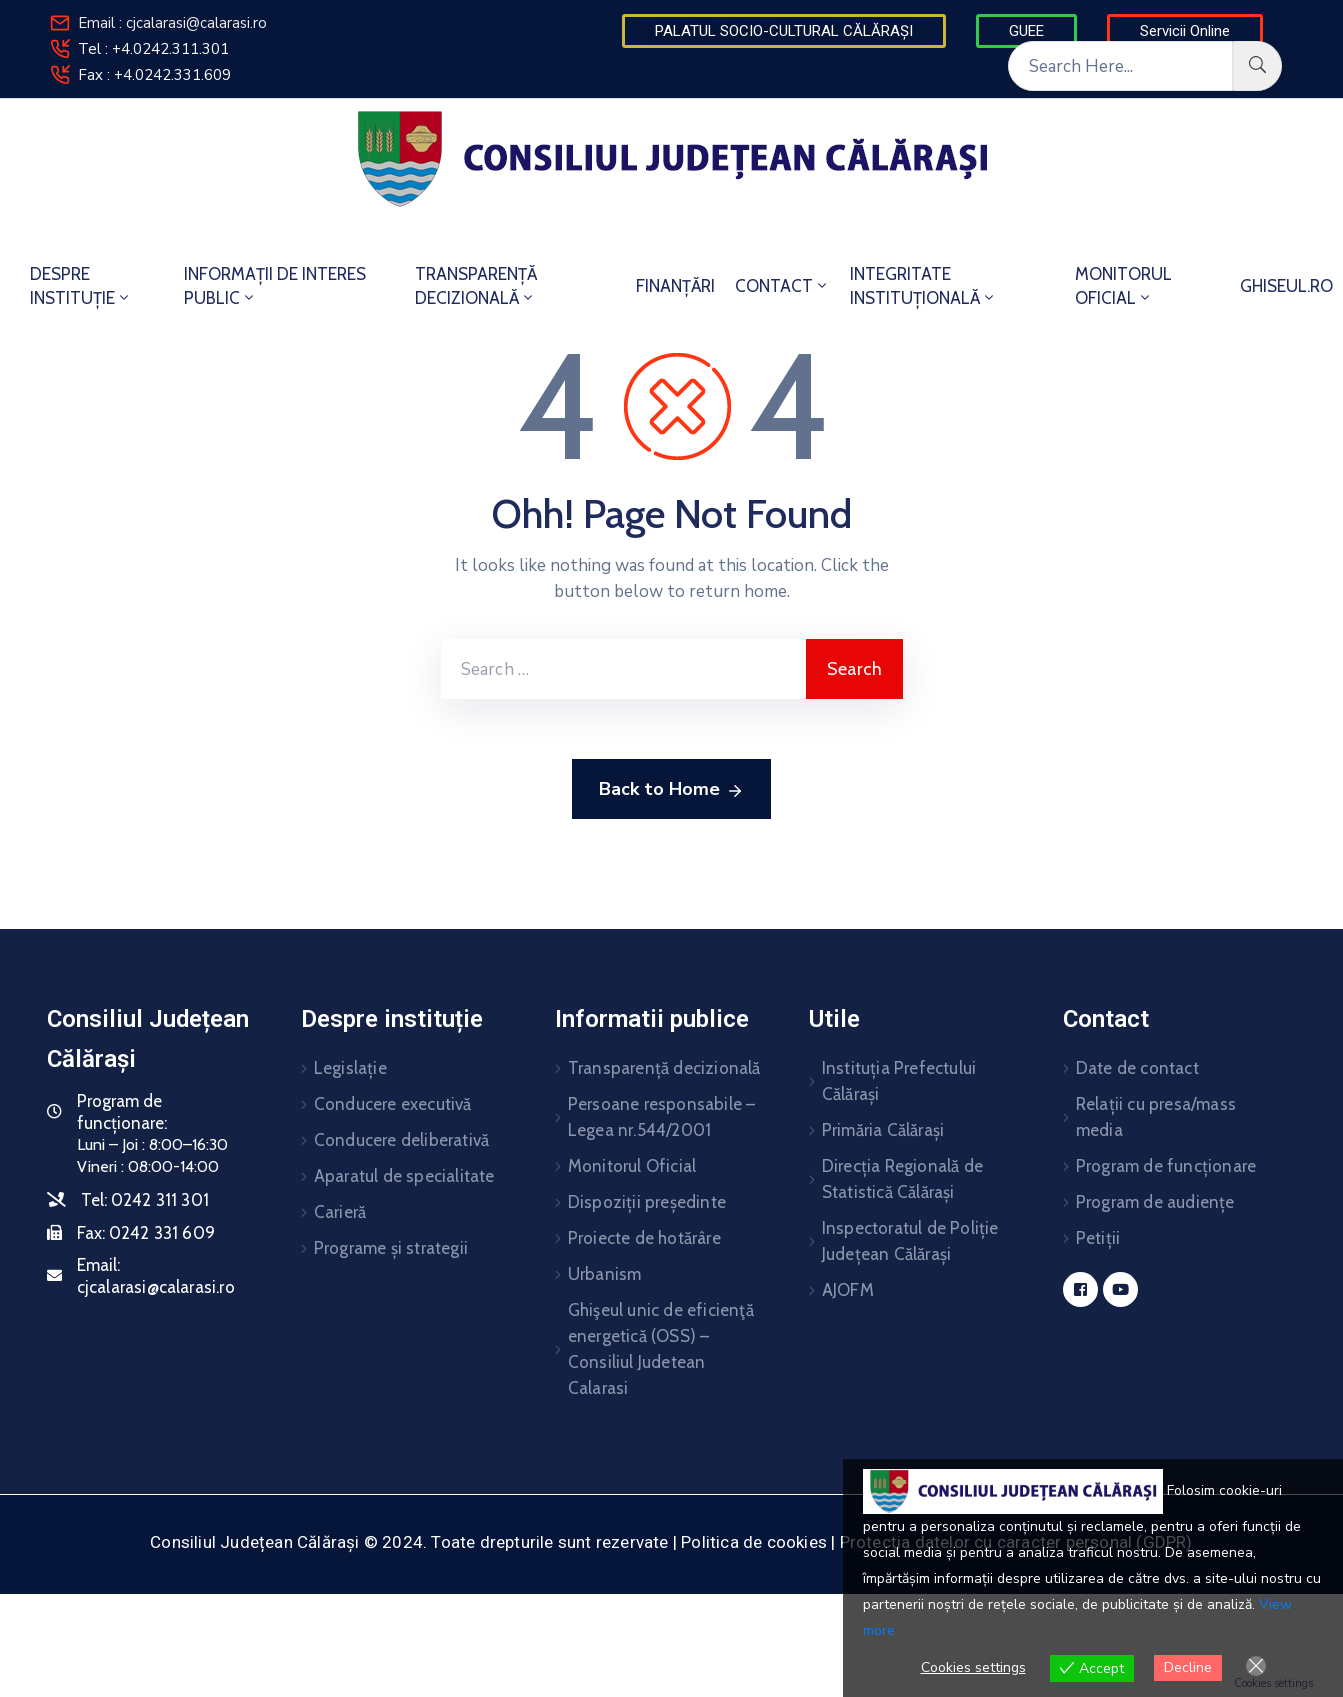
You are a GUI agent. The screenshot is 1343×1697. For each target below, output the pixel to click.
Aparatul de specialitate (404, 1176)
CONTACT (782, 286)
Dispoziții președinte (647, 1202)
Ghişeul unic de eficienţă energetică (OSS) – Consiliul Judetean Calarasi (661, 1349)
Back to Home (671, 790)
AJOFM (848, 1290)
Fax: (146, 1233)
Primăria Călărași (883, 1130)
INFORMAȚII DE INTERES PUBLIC (275, 286)
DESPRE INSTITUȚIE (81, 286)
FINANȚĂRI (675, 286)
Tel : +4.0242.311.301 (153, 49)
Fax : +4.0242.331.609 (154, 75)
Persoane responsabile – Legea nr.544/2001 (662, 1117)
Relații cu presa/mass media (1156, 1117)
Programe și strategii (391, 1248)
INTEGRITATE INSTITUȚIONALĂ (923, 286)
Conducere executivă (393, 1104)
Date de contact (1137, 1068)
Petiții (1098, 1238)
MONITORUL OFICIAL (1123, 286)
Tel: (145, 1200)
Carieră (340, 1212)
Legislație (350, 1068)
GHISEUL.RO (1286, 286)
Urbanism (605, 1274)
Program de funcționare (1166, 1166)
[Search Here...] (1120, 66)
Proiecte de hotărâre (644, 1238)
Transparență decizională (664, 1068)
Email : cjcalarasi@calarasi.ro (172, 23)
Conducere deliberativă (401, 1140)
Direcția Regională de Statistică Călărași (902, 1179)
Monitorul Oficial (632, 1166)
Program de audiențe (1155, 1202)
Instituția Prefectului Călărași (899, 1081)
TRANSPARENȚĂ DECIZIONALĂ (476, 286)
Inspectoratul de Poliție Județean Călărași (910, 1241)
